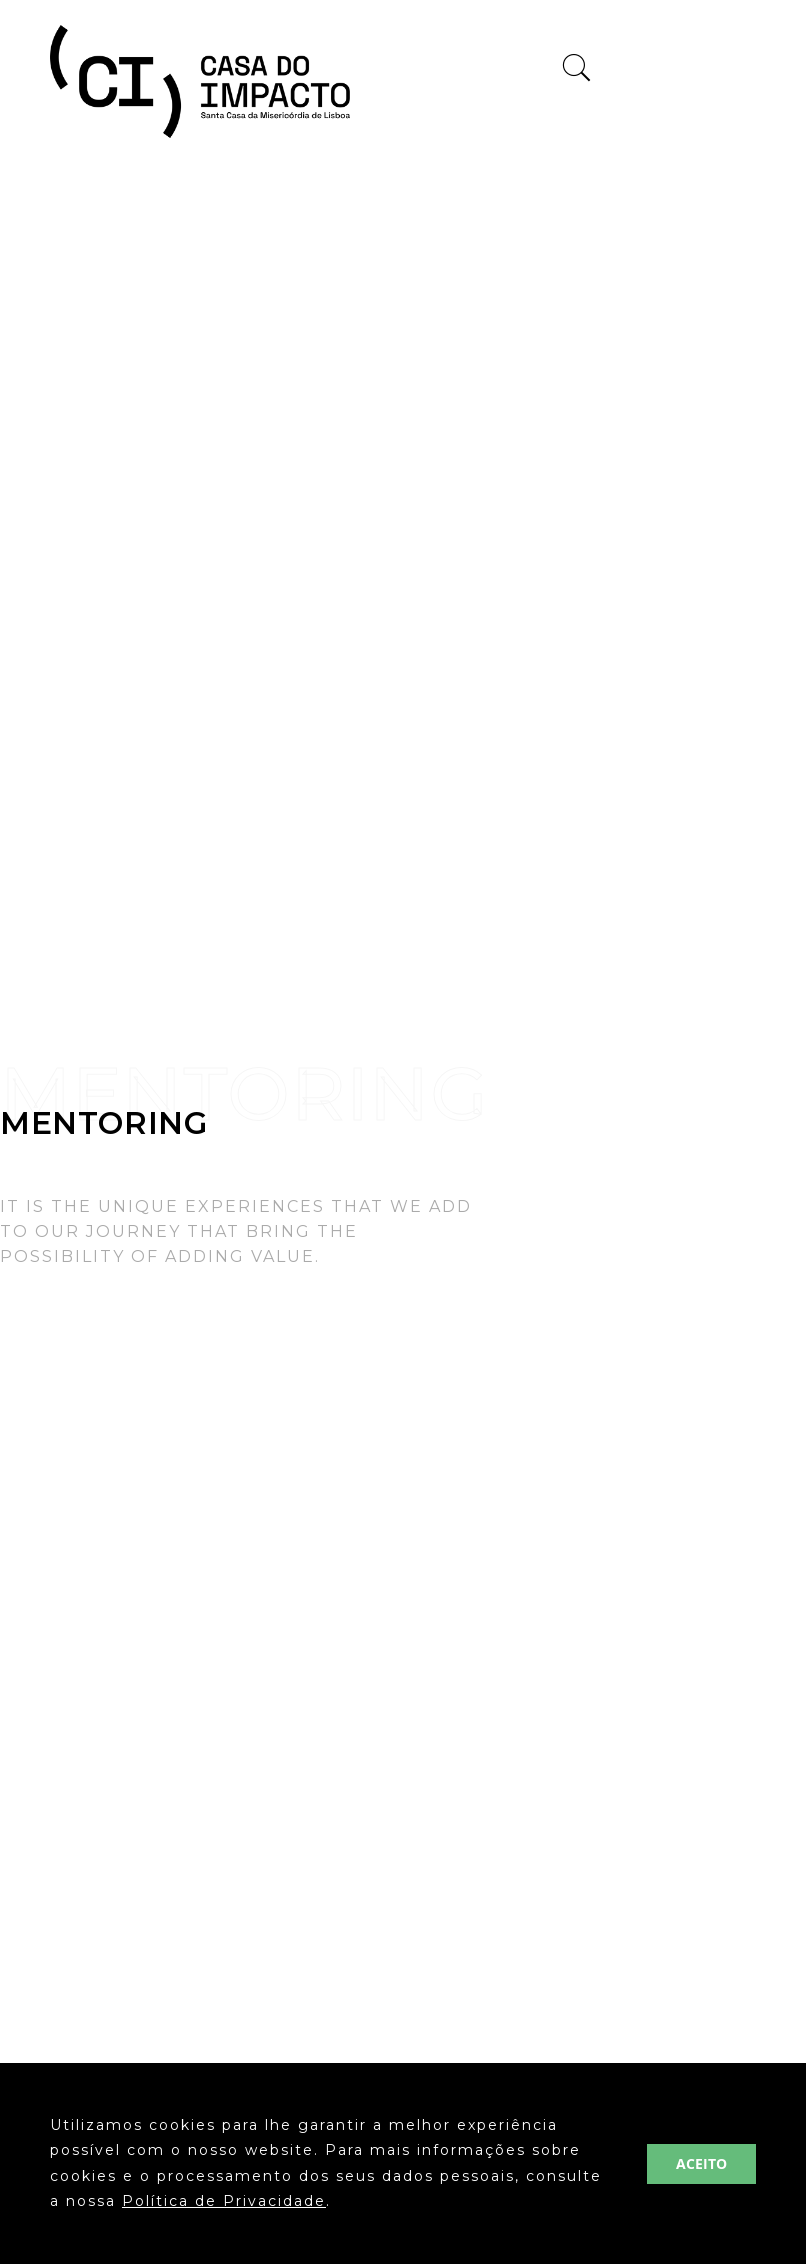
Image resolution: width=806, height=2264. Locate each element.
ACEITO (701, 2163)
